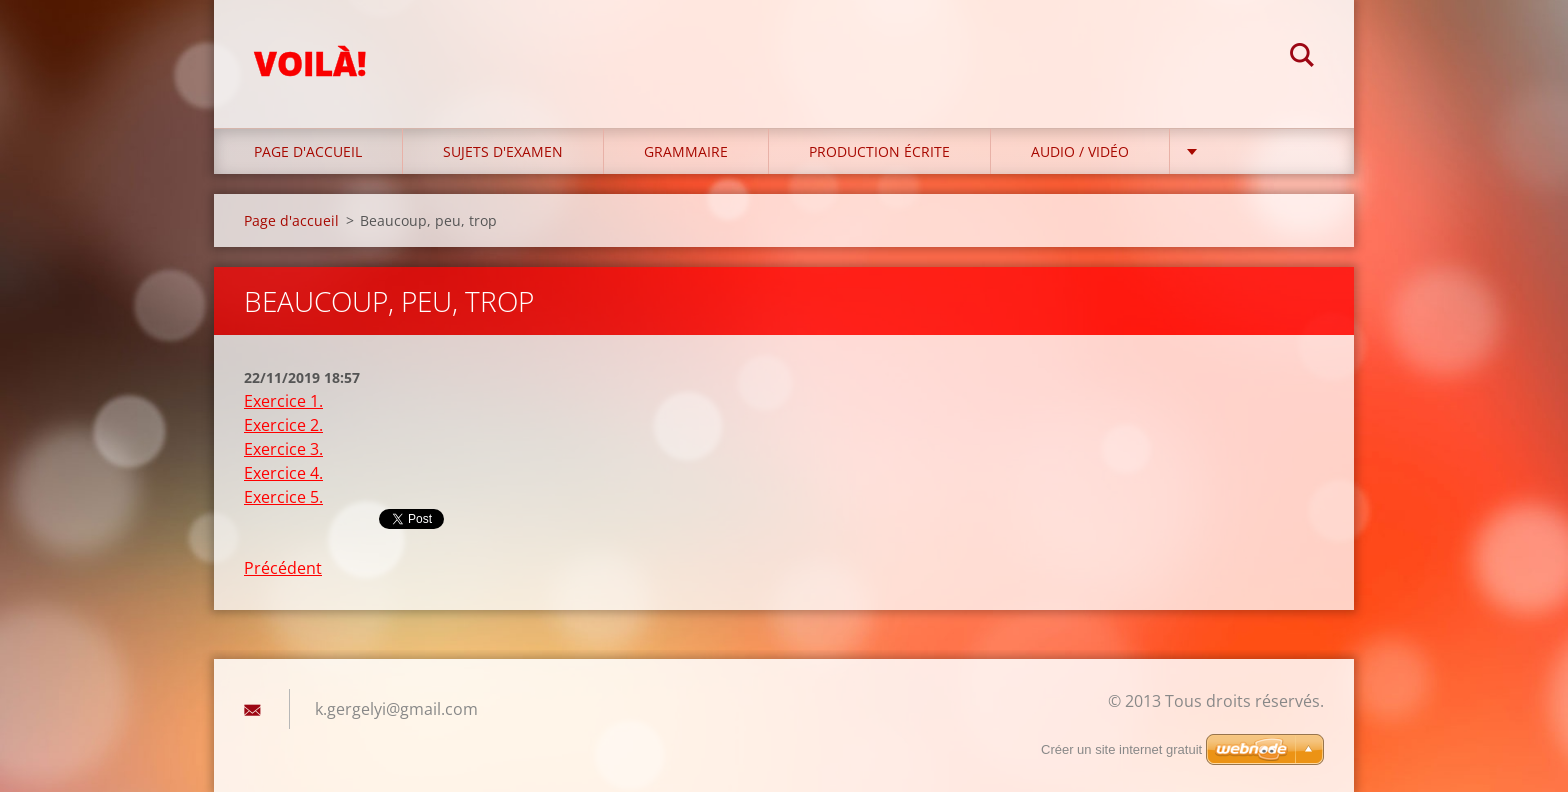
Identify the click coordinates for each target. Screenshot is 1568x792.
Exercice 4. (283, 473)
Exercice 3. (283, 449)
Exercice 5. (283, 497)
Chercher (1302, 58)
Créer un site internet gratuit (1121, 749)
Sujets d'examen (503, 151)
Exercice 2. (283, 425)
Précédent (283, 568)
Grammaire (686, 151)
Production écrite (879, 151)
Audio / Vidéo (1080, 151)
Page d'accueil (308, 151)
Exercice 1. (283, 401)
